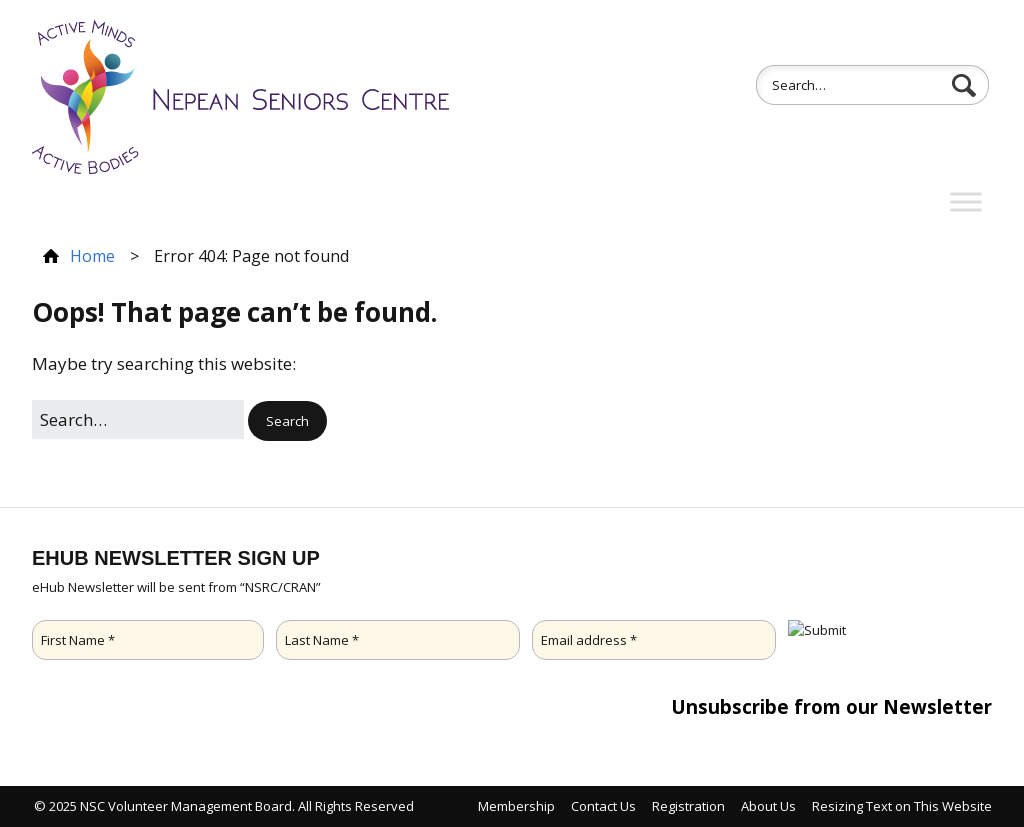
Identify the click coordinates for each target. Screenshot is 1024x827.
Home (92, 256)
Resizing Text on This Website (902, 806)
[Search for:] (872, 85)
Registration (688, 806)
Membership (516, 806)
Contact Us (603, 806)
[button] (972, 85)
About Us (768, 806)
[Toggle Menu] (966, 202)
